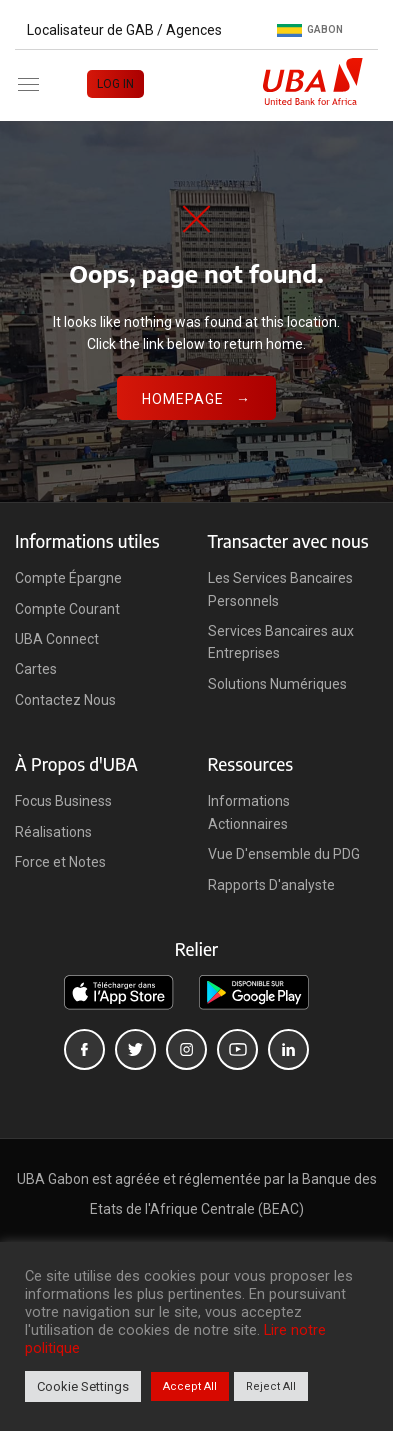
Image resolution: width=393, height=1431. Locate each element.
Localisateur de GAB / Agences (124, 30)
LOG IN (115, 84)
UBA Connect (57, 639)
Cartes (36, 669)
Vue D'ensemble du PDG (284, 854)
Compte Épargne (68, 578)
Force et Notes (60, 862)
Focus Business (63, 801)
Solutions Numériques (277, 684)
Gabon (310, 30)
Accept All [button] (190, 1386)
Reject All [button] (271, 1386)
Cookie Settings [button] (83, 1386)
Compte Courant (67, 609)
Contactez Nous (65, 700)
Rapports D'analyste (271, 885)
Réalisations (53, 832)
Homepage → (196, 399)
